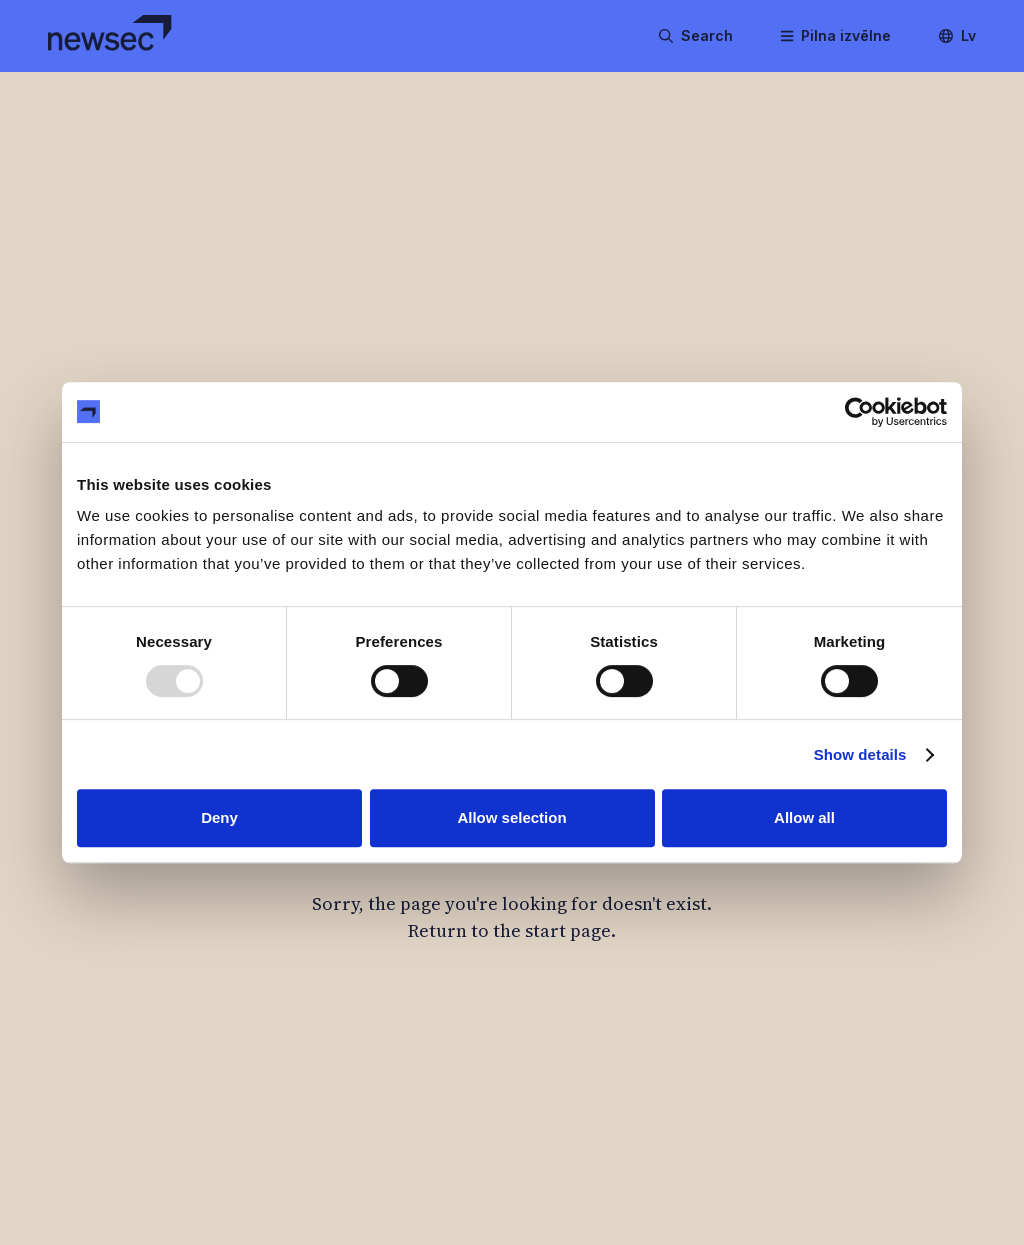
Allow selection (511, 817)
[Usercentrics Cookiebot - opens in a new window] (859, 412)
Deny (219, 817)
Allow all (804, 817)
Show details (860, 754)
